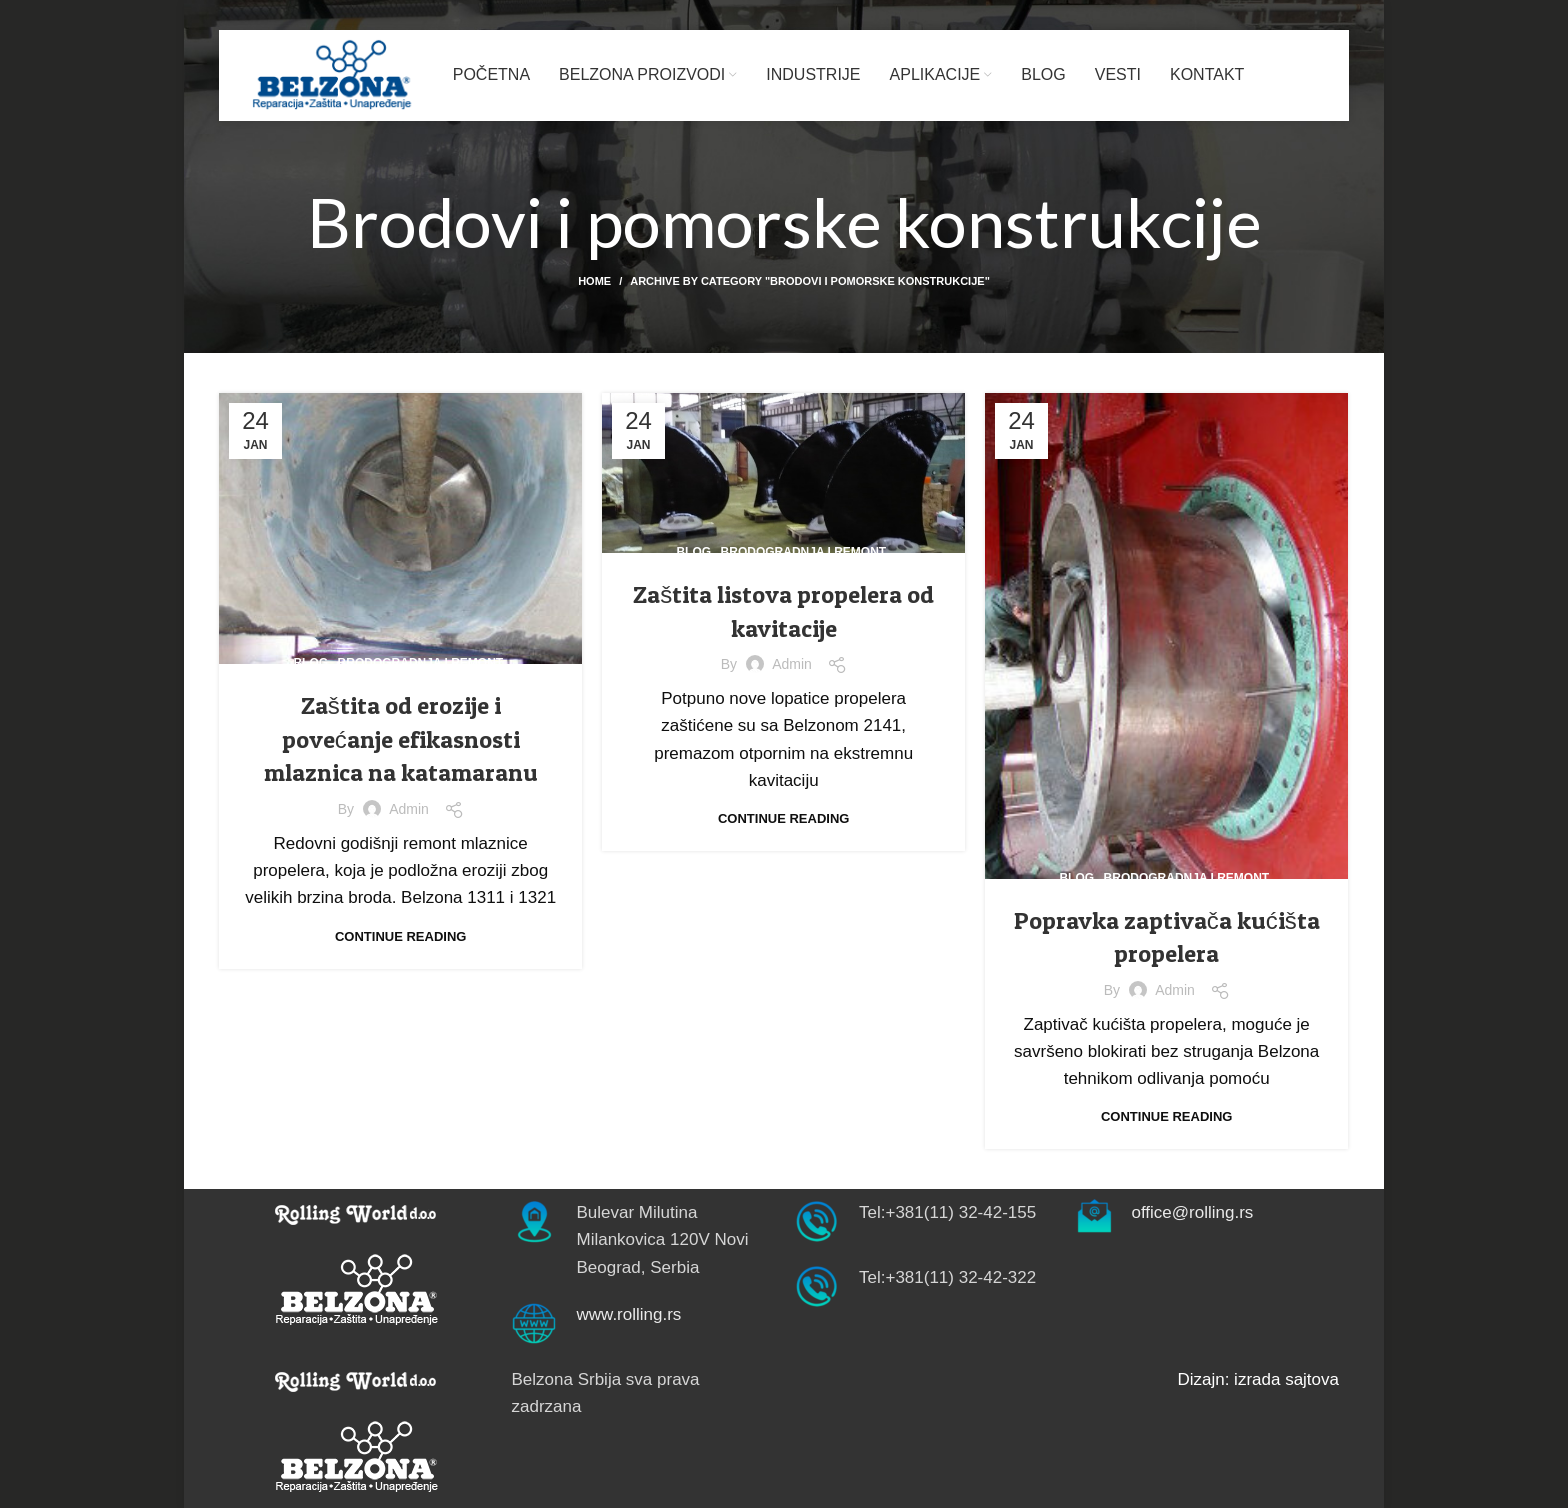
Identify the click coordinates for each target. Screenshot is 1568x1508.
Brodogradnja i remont (421, 663)
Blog (310, 663)
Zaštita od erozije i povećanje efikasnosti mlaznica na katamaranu (401, 739)
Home (594, 281)
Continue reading (400, 936)
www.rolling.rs (629, 1314)
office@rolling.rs (1193, 1212)
